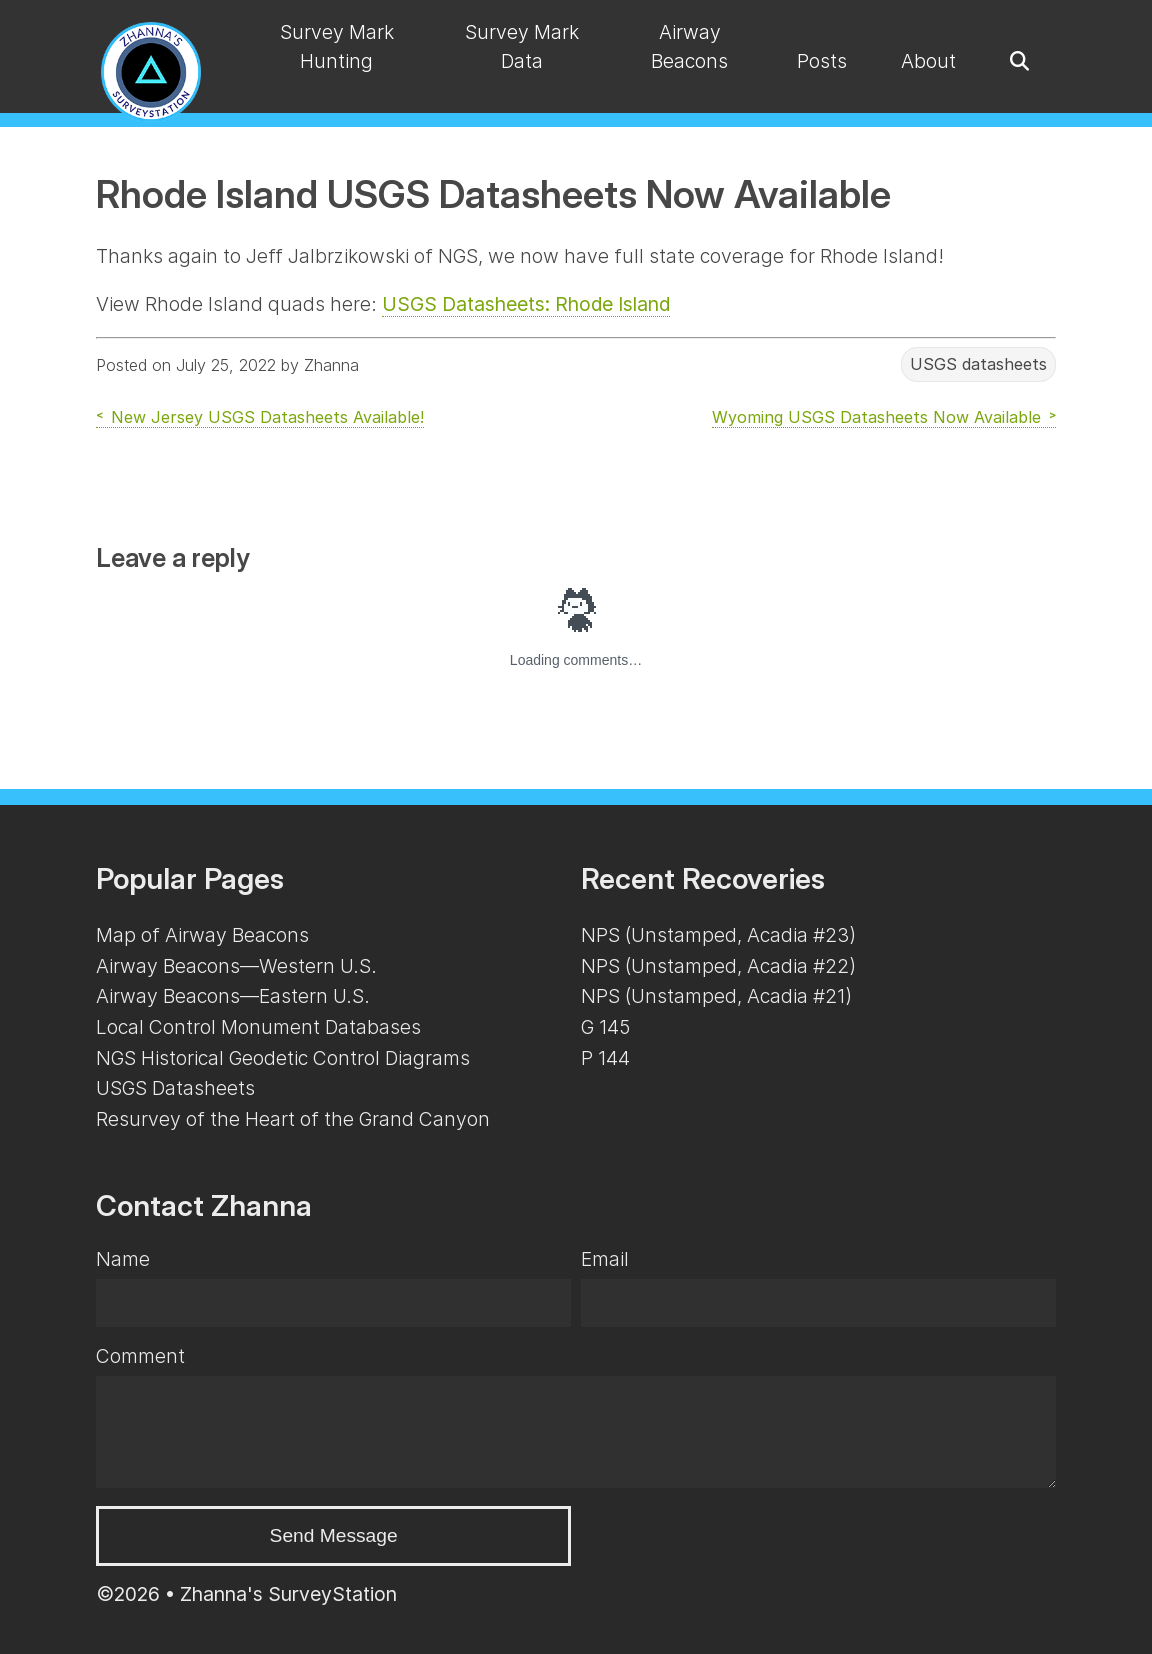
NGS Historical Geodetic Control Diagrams (283, 1058)
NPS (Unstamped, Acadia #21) (716, 996)
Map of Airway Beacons (202, 935)
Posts (822, 61)
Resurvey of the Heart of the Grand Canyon (293, 1119)
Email (605, 1259)
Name (123, 1259)
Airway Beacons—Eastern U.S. (233, 996)
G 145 (605, 1027)
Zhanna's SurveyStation (288, 1594)
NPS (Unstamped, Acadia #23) (718, 935)
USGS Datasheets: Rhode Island (526, 304)
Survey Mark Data (522, 46)
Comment (140, 1356)
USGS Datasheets (175, 1088)
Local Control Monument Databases (258, 1027)
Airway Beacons (689, 46)
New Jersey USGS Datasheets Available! (267, 417)
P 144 (605, 1058)
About (928, 61)
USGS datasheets (978, 365)
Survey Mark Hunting (337, 46)
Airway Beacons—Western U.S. (236, 966)
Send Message (334, 1535)
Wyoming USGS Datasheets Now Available (876, 417)
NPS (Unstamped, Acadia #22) (718, 966)
